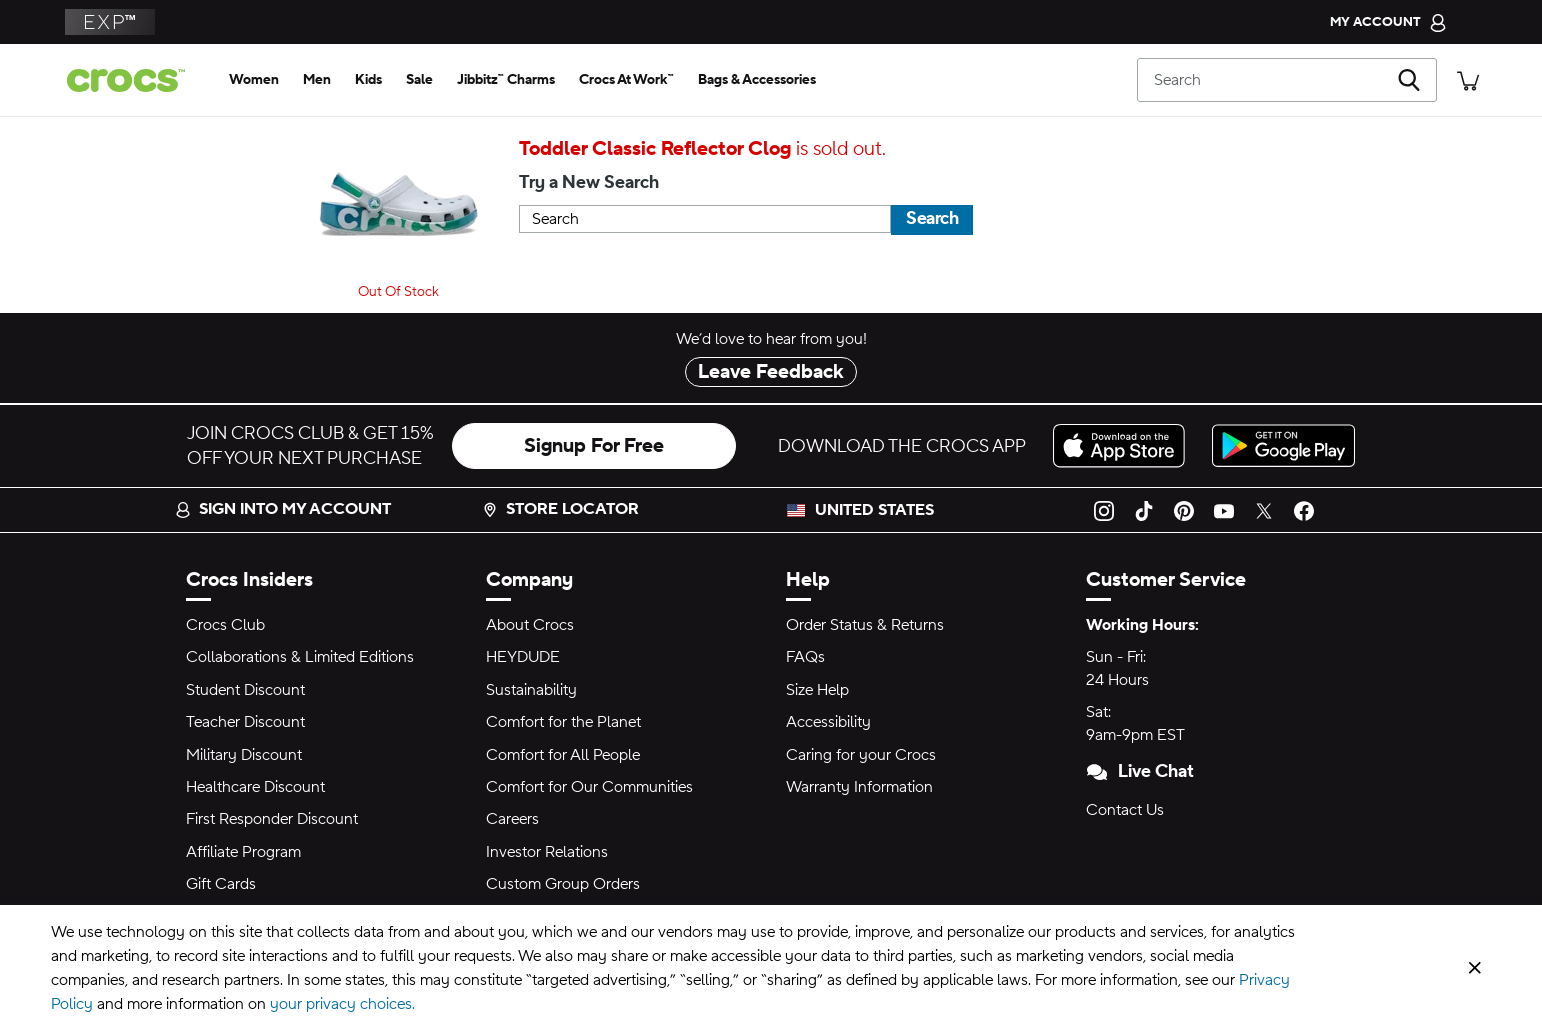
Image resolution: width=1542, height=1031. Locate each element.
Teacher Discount (245, 722)
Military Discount (244, 755)
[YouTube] (1224, 510)
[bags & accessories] (757, 80)
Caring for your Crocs (861, 755)
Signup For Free (594, 446)
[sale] (419, 80)
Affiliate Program (243, 852)
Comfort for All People (563, 755)
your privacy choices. (342, 1004)
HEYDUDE (523, 657)
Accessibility (828, 722)
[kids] (368, 80)
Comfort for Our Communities (589, 787)
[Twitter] (1264, 510)
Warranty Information (859, 787)
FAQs (805, 657)
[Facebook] (1304, 510)
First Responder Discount (272, 819)
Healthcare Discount (255, 787)
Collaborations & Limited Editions (300, 657)
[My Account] (1388, 22)
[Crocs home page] (134, 80)
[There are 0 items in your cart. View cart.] (1468, 79)
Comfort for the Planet (563, 722)
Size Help (817, 690)
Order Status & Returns (865, 625)
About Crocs (530, 625)
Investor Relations (547, 852)
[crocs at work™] (626, 80)
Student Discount (245, 690)
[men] (317, 80)
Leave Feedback (771, 372)
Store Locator (560, 509)
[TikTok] (1144, 510)
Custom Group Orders (563, 884)
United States (874, 510)
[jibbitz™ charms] (506, 80)
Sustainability (531, 690)
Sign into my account (283, 509)
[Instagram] (1104, 510)
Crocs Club (225, 625)
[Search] (1287, 80)
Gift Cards (221, 884)
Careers (512, 819)
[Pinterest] (1184, 510)
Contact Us (1125, 810)
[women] (254, 80)
